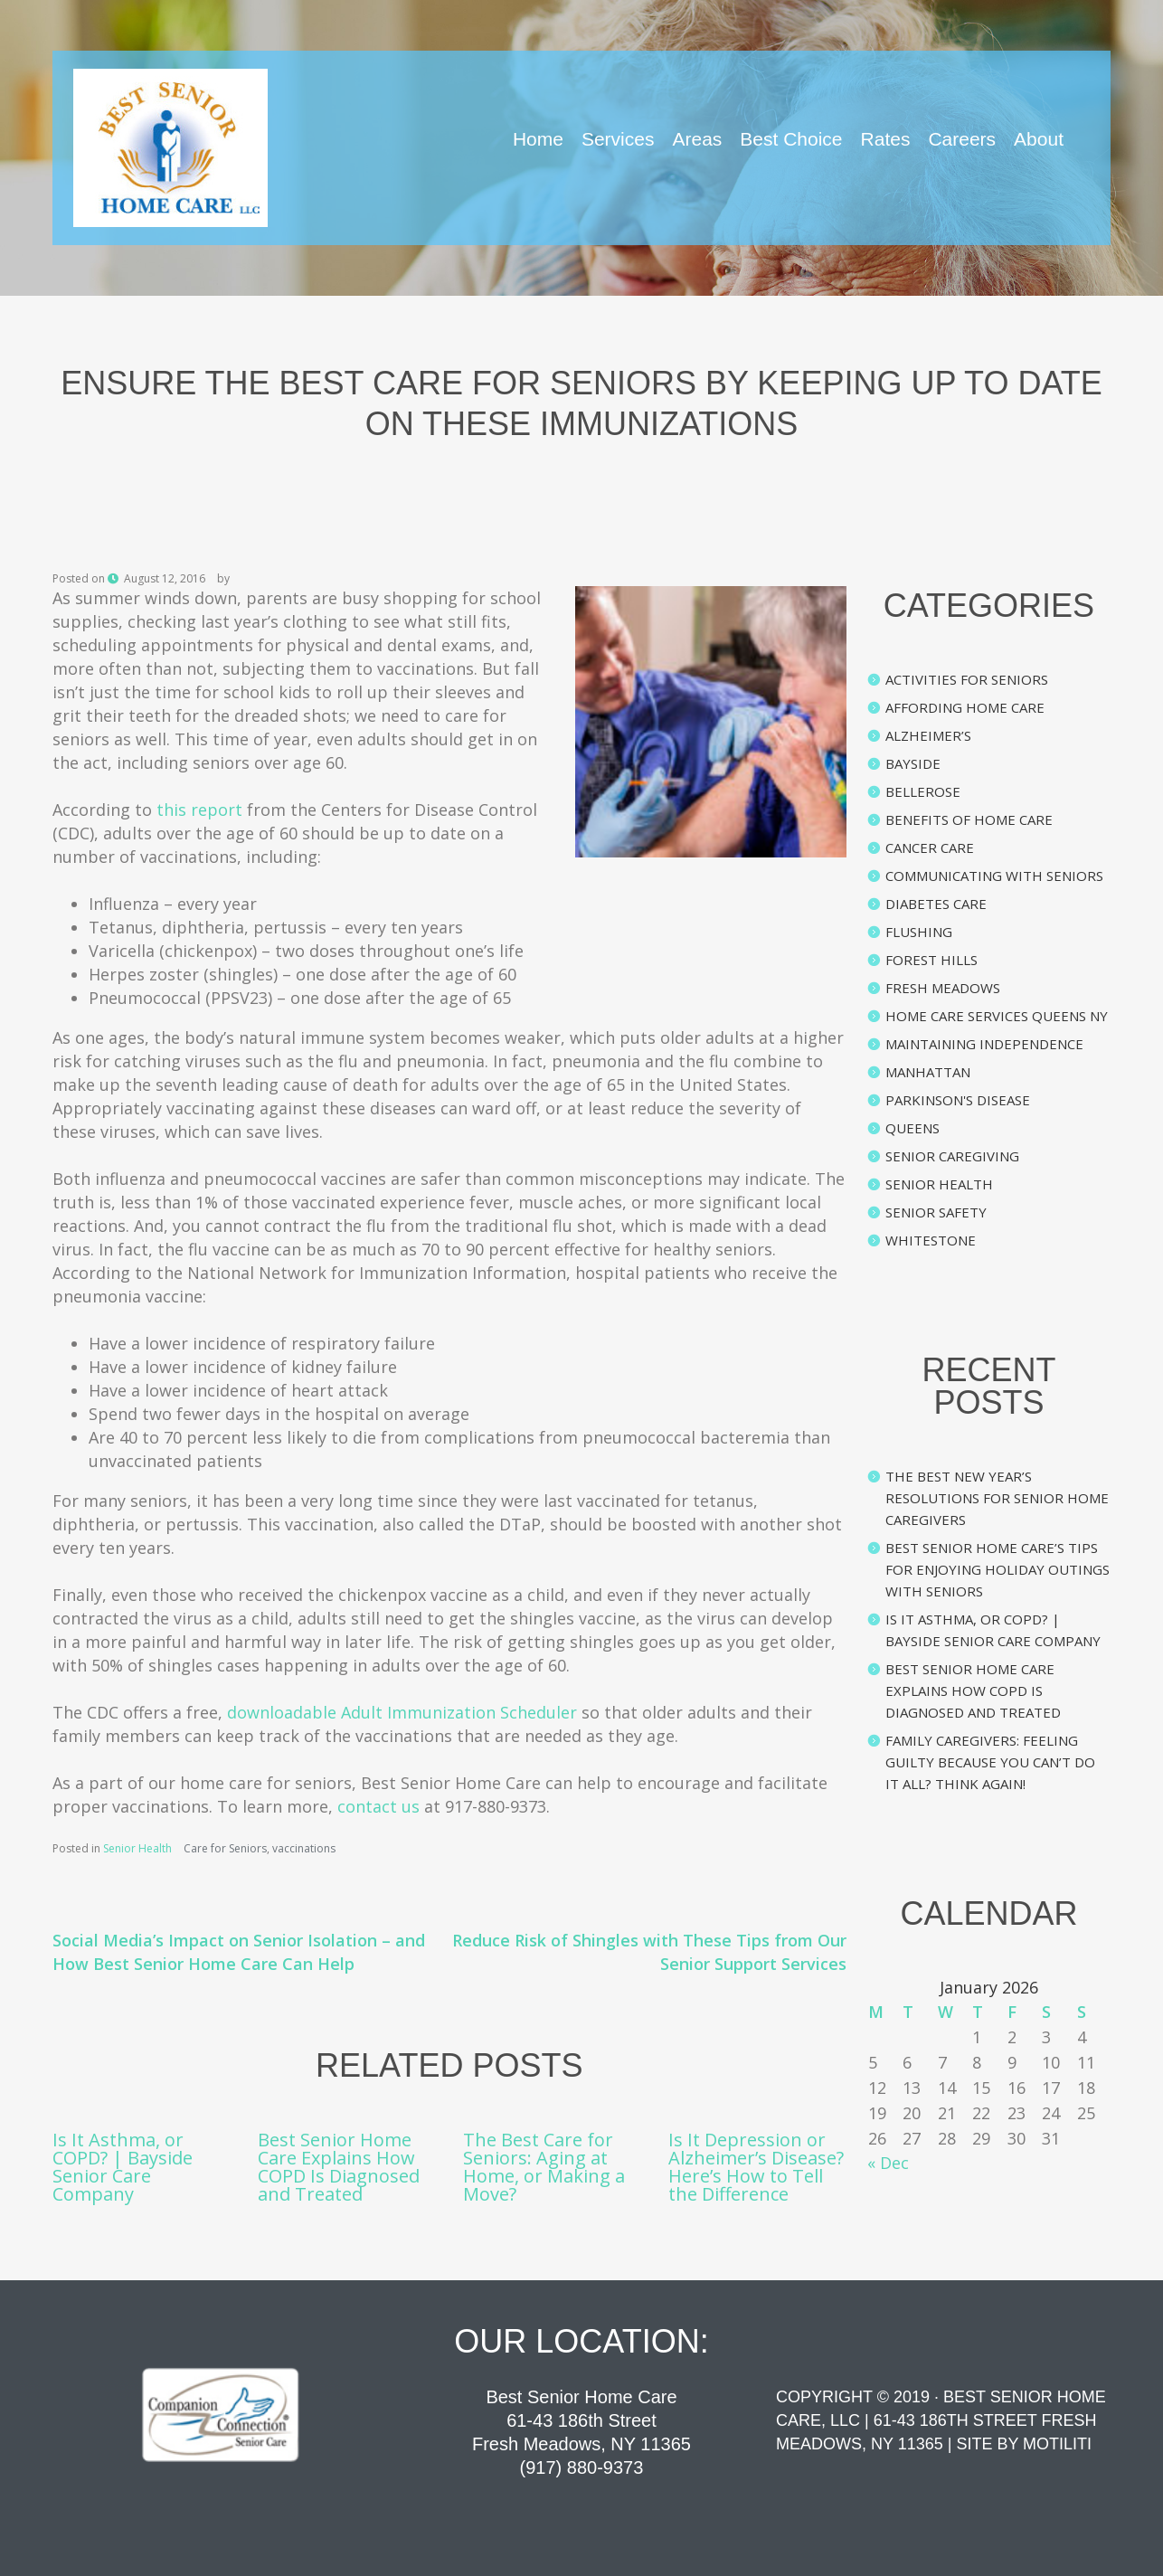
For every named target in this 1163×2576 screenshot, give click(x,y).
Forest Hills (931, 960)
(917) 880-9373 (582, 2467)
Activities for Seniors (966, 679)
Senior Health (137, 1848)
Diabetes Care (936, 904)
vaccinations (304, 1848)
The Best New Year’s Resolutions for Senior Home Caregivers (997, 1498)
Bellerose (922, 791)
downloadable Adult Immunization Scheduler (402, 1712)
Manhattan (927, 1072)
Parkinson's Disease (957, 1100)
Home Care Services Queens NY (996, 1016)
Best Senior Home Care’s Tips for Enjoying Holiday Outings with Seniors (997, 1569)
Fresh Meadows (942, 988)
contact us (378, 1806)
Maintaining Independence (984, 1044)
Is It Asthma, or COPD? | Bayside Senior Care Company (122, 2166)
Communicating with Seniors (994, 876)
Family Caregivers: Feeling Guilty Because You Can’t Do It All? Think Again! (990, 1762)
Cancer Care (929, 847)
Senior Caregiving (952, 1156)
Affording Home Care (965, 707)
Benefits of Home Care (969, 819)
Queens (912, 1128)
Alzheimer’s (928, 735)
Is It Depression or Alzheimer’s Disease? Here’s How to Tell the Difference (756, 2166)
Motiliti (1057, 2444)
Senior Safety (936, 1212)
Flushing (918, 932)
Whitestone (930, 1240)
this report (199, 809)
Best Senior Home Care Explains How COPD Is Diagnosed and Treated (339, 2166)
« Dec (888, 2163)
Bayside (913, 763)
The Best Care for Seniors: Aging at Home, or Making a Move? (544, 2166)
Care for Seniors (225, 1848)
